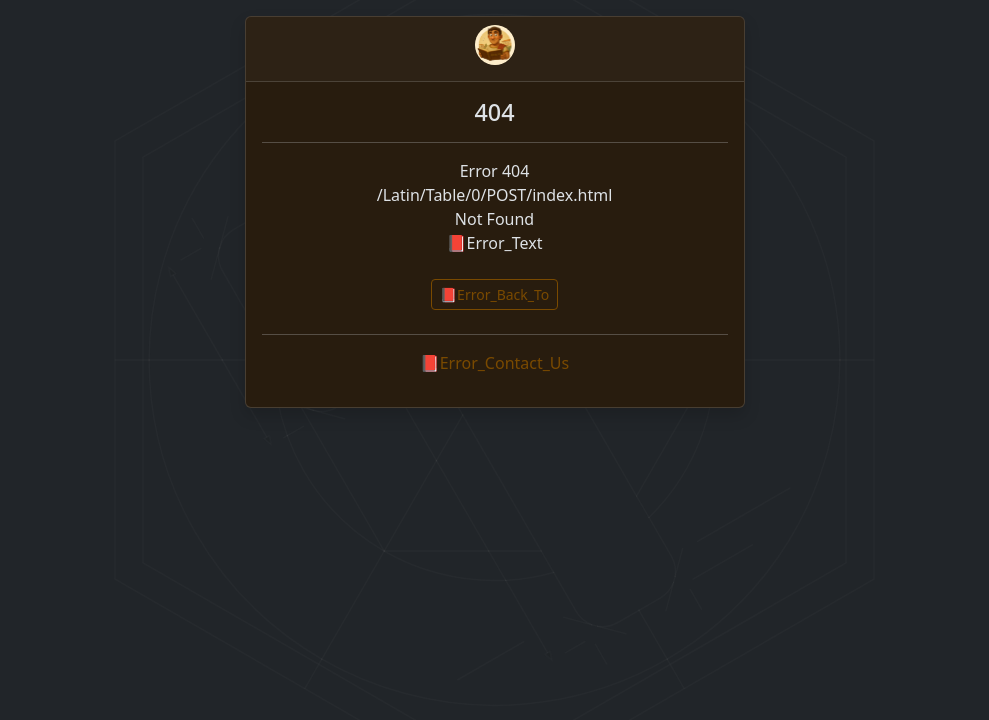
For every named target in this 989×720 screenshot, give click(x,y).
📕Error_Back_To (495, 294)
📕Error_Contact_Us (494, 363)
